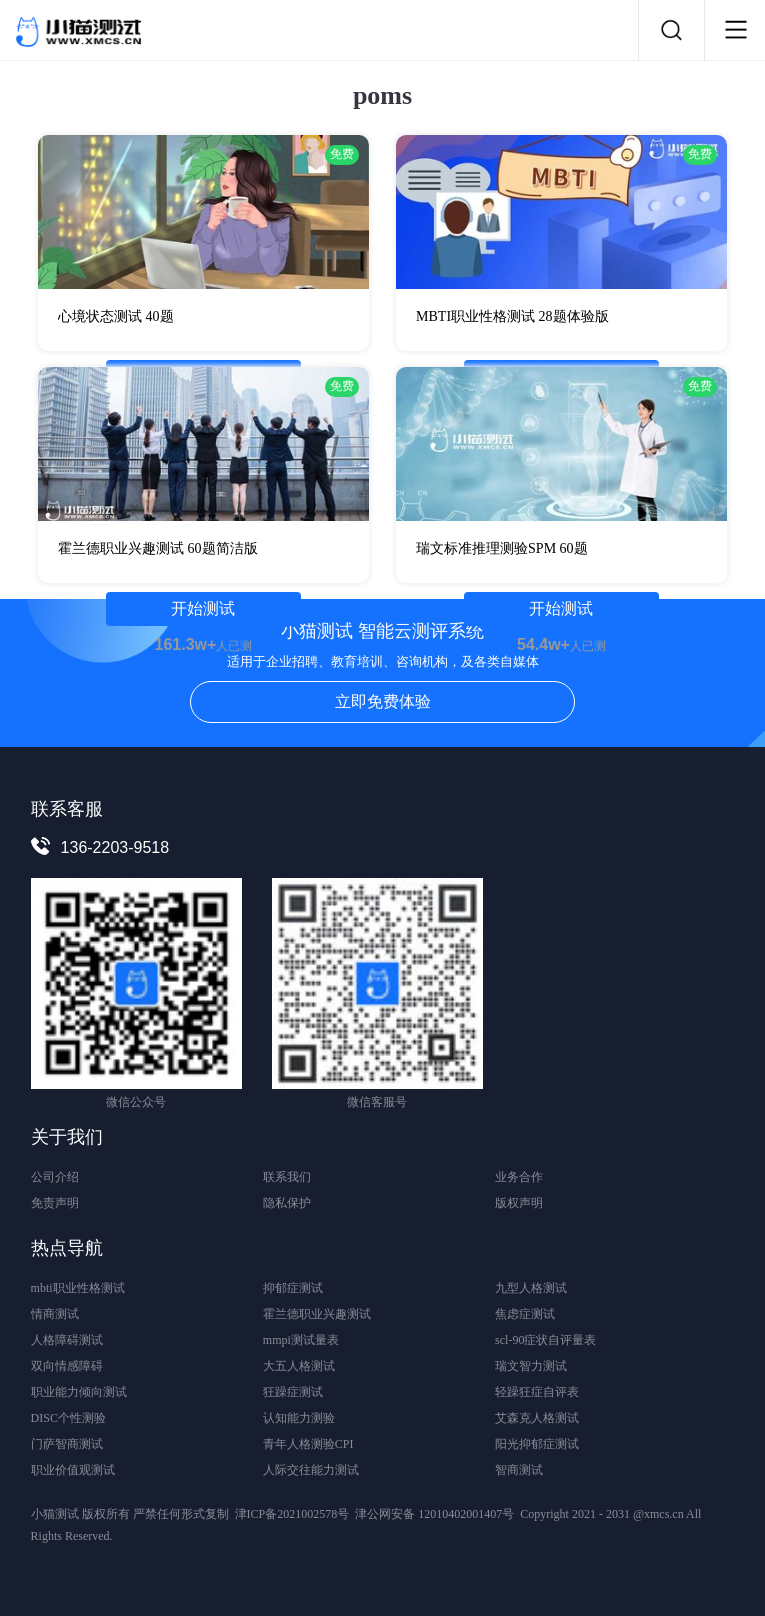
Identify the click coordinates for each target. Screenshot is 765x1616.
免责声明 (55, 1203)
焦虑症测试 (525, 1314)
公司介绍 (55, 1177)
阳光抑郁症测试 (537, 1444)
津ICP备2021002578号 (292, 1514)
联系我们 (287, 1177)
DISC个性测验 (68, 1418)
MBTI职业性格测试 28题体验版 (512, 316)
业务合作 (519, 1177)
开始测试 (203, 608)
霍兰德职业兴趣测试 (317, 1314)
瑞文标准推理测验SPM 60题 (502, 548)
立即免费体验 (383, 701)
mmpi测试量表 (301, 1340)
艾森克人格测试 (537, 1418)
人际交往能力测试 (311, 1470)
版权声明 (519, 1203)
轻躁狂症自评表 (537, 1392)
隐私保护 (287, 1203)
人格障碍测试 (67, 1340)
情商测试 (55, 1314)
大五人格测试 (299, 1366)
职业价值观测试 (73, 1470)
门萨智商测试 (67, 1444)
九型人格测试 (531, 1288)
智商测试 (519, 1470)
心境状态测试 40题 (116, 316)
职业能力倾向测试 (79, 1392)
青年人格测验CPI (308, 1444)
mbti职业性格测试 (78, 1288)
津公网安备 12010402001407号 (434, 1514)
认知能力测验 (299, 1418)
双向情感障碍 (67, 1366)
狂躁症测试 (293, 1392)
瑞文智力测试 (531, 1366)
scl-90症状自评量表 (545, 1340)
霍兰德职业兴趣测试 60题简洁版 (158, 548)
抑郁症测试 (293, 1288)
